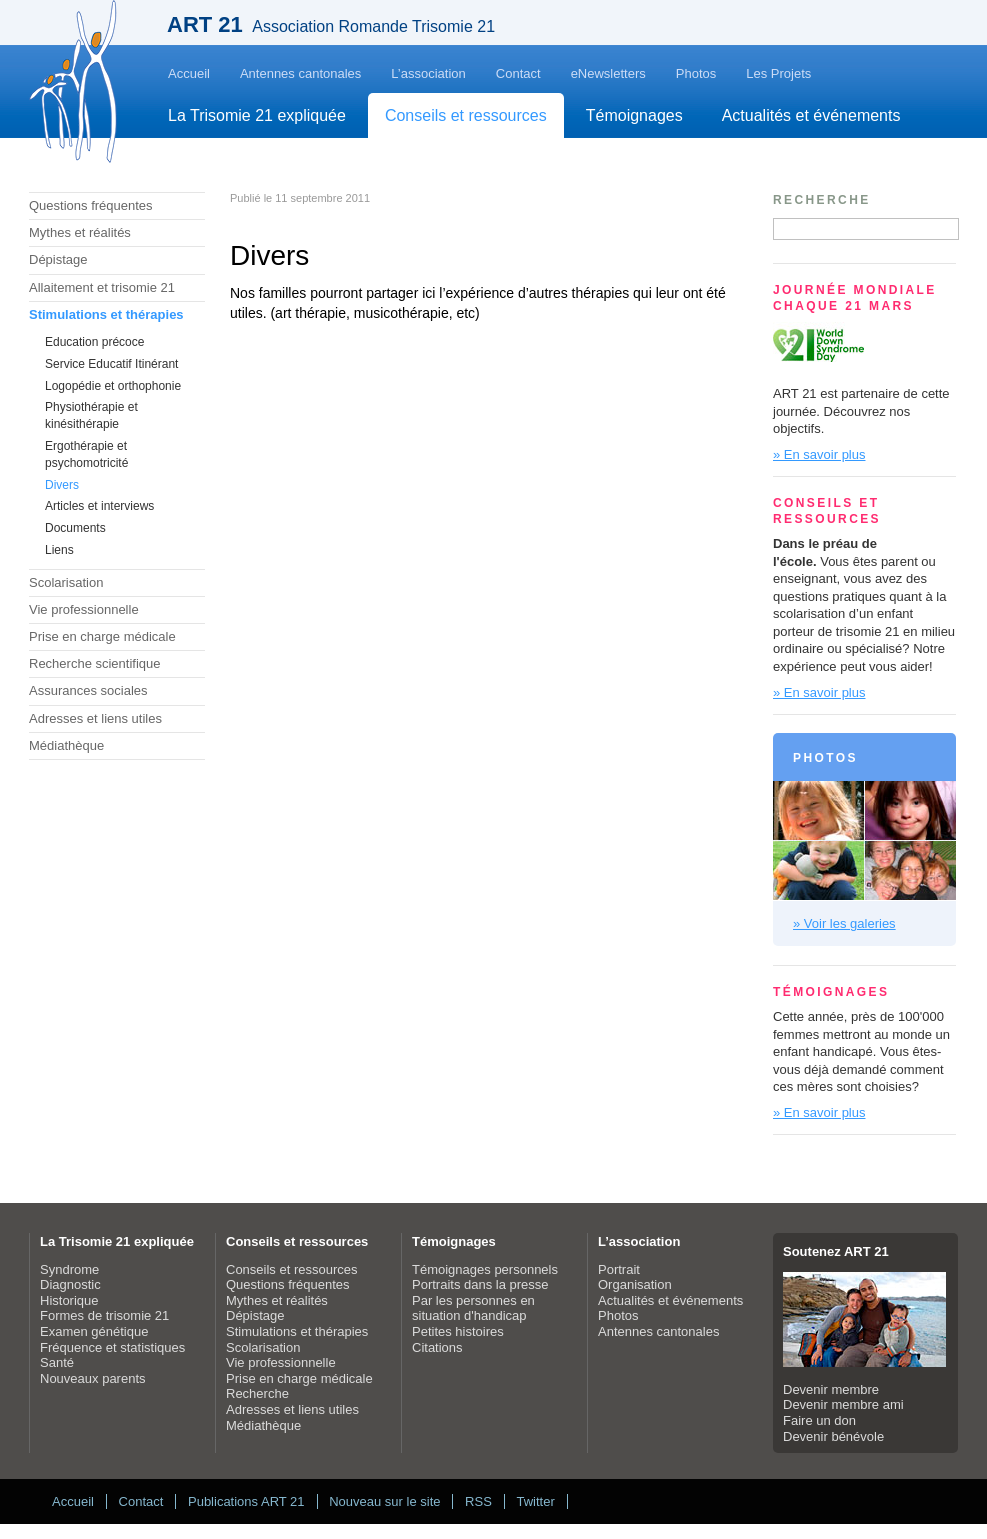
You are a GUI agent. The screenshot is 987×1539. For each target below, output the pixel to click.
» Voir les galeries (844, 923)
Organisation (635, 1284)
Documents (75, 528)
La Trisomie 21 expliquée (257, 115)
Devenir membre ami (843, 1404)
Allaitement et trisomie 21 (102, 287)
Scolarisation (66, 582)
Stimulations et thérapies (106, 314)
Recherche (257, 1393)
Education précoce (94, 342)
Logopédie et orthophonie (113, 386)
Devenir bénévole (833, 1436)
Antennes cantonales (300, 73)
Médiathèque (66, 745)
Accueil (189, 73)
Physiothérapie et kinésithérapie (91, 415)
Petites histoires (458, 1331)
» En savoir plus (819, 454)
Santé (57, 1362)
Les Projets (778, 73)
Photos (696, 73)
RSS (478, 1501)
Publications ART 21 (246, 1501)
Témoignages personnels (485, 1269)
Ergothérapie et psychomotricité (86, 454)
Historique (69, 1300)
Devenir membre (831, 1389)
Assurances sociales (88, 690)
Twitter (535, 1501)
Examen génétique (94, 1331)
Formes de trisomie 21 (104, 1315)
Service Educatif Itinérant (111, 364)
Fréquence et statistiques (112, 1347)
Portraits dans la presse (480, 1284)
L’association (428, 73)
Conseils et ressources (466, 115)
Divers (62, 485)
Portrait (619, 1269)
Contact (518, 73)
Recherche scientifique (95, 663)
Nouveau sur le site (384, 1501)
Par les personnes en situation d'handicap (473, 1308)
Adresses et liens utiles (95, 718)
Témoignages (634, 115)
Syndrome (69, 1269)
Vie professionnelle (84, 609)
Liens (59, 550)
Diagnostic (70, 1284)
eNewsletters (608, 73)
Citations (437, 1347)
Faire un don (819, 1420)
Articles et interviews (99, 506)
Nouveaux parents (93, 1378)
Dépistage (58, 259)
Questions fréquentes (91, 205)
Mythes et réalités (80, 232)
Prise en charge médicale (102, 636)
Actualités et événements (811, 115)
